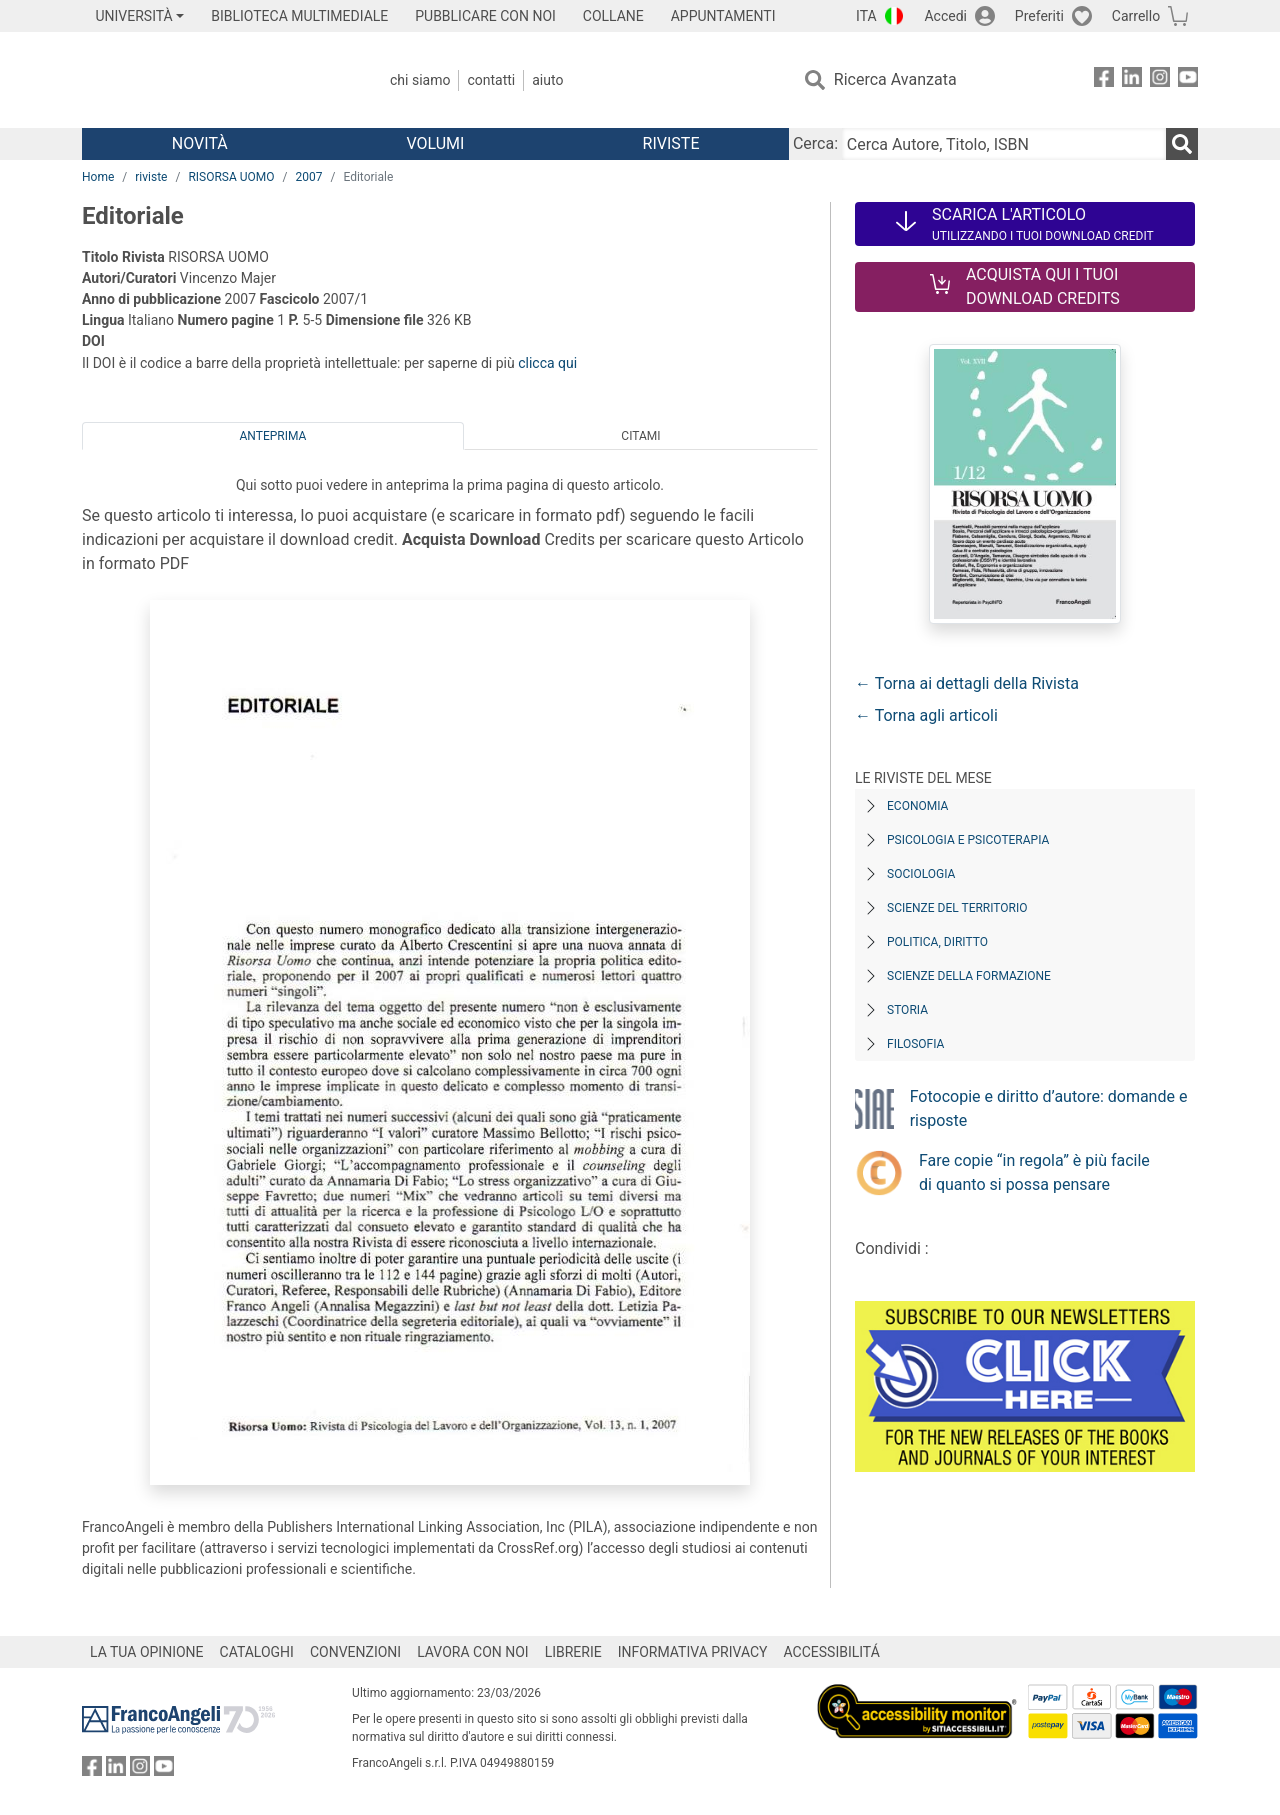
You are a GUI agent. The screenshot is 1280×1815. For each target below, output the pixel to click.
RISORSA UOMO (231, 177)
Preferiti (1039, 16)
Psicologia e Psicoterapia (968, 840)
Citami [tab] (640, 436)
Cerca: (815, 143)
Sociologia (921, 874)
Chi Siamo (420, 80)
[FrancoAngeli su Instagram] (1160, 80)
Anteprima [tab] (273, 436)
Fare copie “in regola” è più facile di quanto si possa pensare (1034, 1172)
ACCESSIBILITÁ (832, 1652)
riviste (151, 177)
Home (98, 177)
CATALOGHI (257, 1652)
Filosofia (915, 1044)
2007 (309, 177)
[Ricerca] (1182, 144)
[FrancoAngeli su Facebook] (1104, 80)
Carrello (1136, 16)
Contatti (491, 80)
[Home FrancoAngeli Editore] (214, 80)
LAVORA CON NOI (473, 1652)
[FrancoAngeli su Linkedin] (1132, 80)
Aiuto (547, 80)
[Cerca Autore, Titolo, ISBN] (1004, 144)
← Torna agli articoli (926, 715)
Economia (917, 806)
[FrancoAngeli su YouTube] (1188, 80)
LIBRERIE (573, 1652)
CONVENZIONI (355, 1652)
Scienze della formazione (969, 976)
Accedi (945, 16)
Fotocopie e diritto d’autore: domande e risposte (1049, 1108)
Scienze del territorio (957, 908)
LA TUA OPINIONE (147, 1652)
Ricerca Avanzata (895, 79)
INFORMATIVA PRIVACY (693, 1652)
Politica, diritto (937, 942)
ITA (866, 16)
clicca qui (547, 363)
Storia (907, 1010)
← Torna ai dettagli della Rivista (967, 683)
